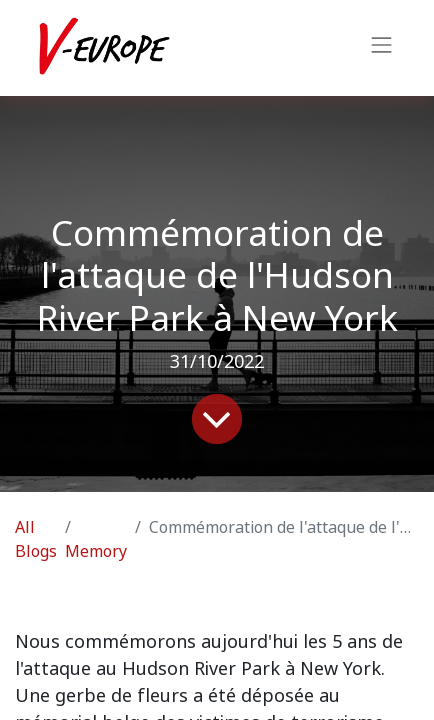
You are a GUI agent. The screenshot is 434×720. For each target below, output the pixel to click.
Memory (96, 551)
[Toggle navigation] (382, 48)
